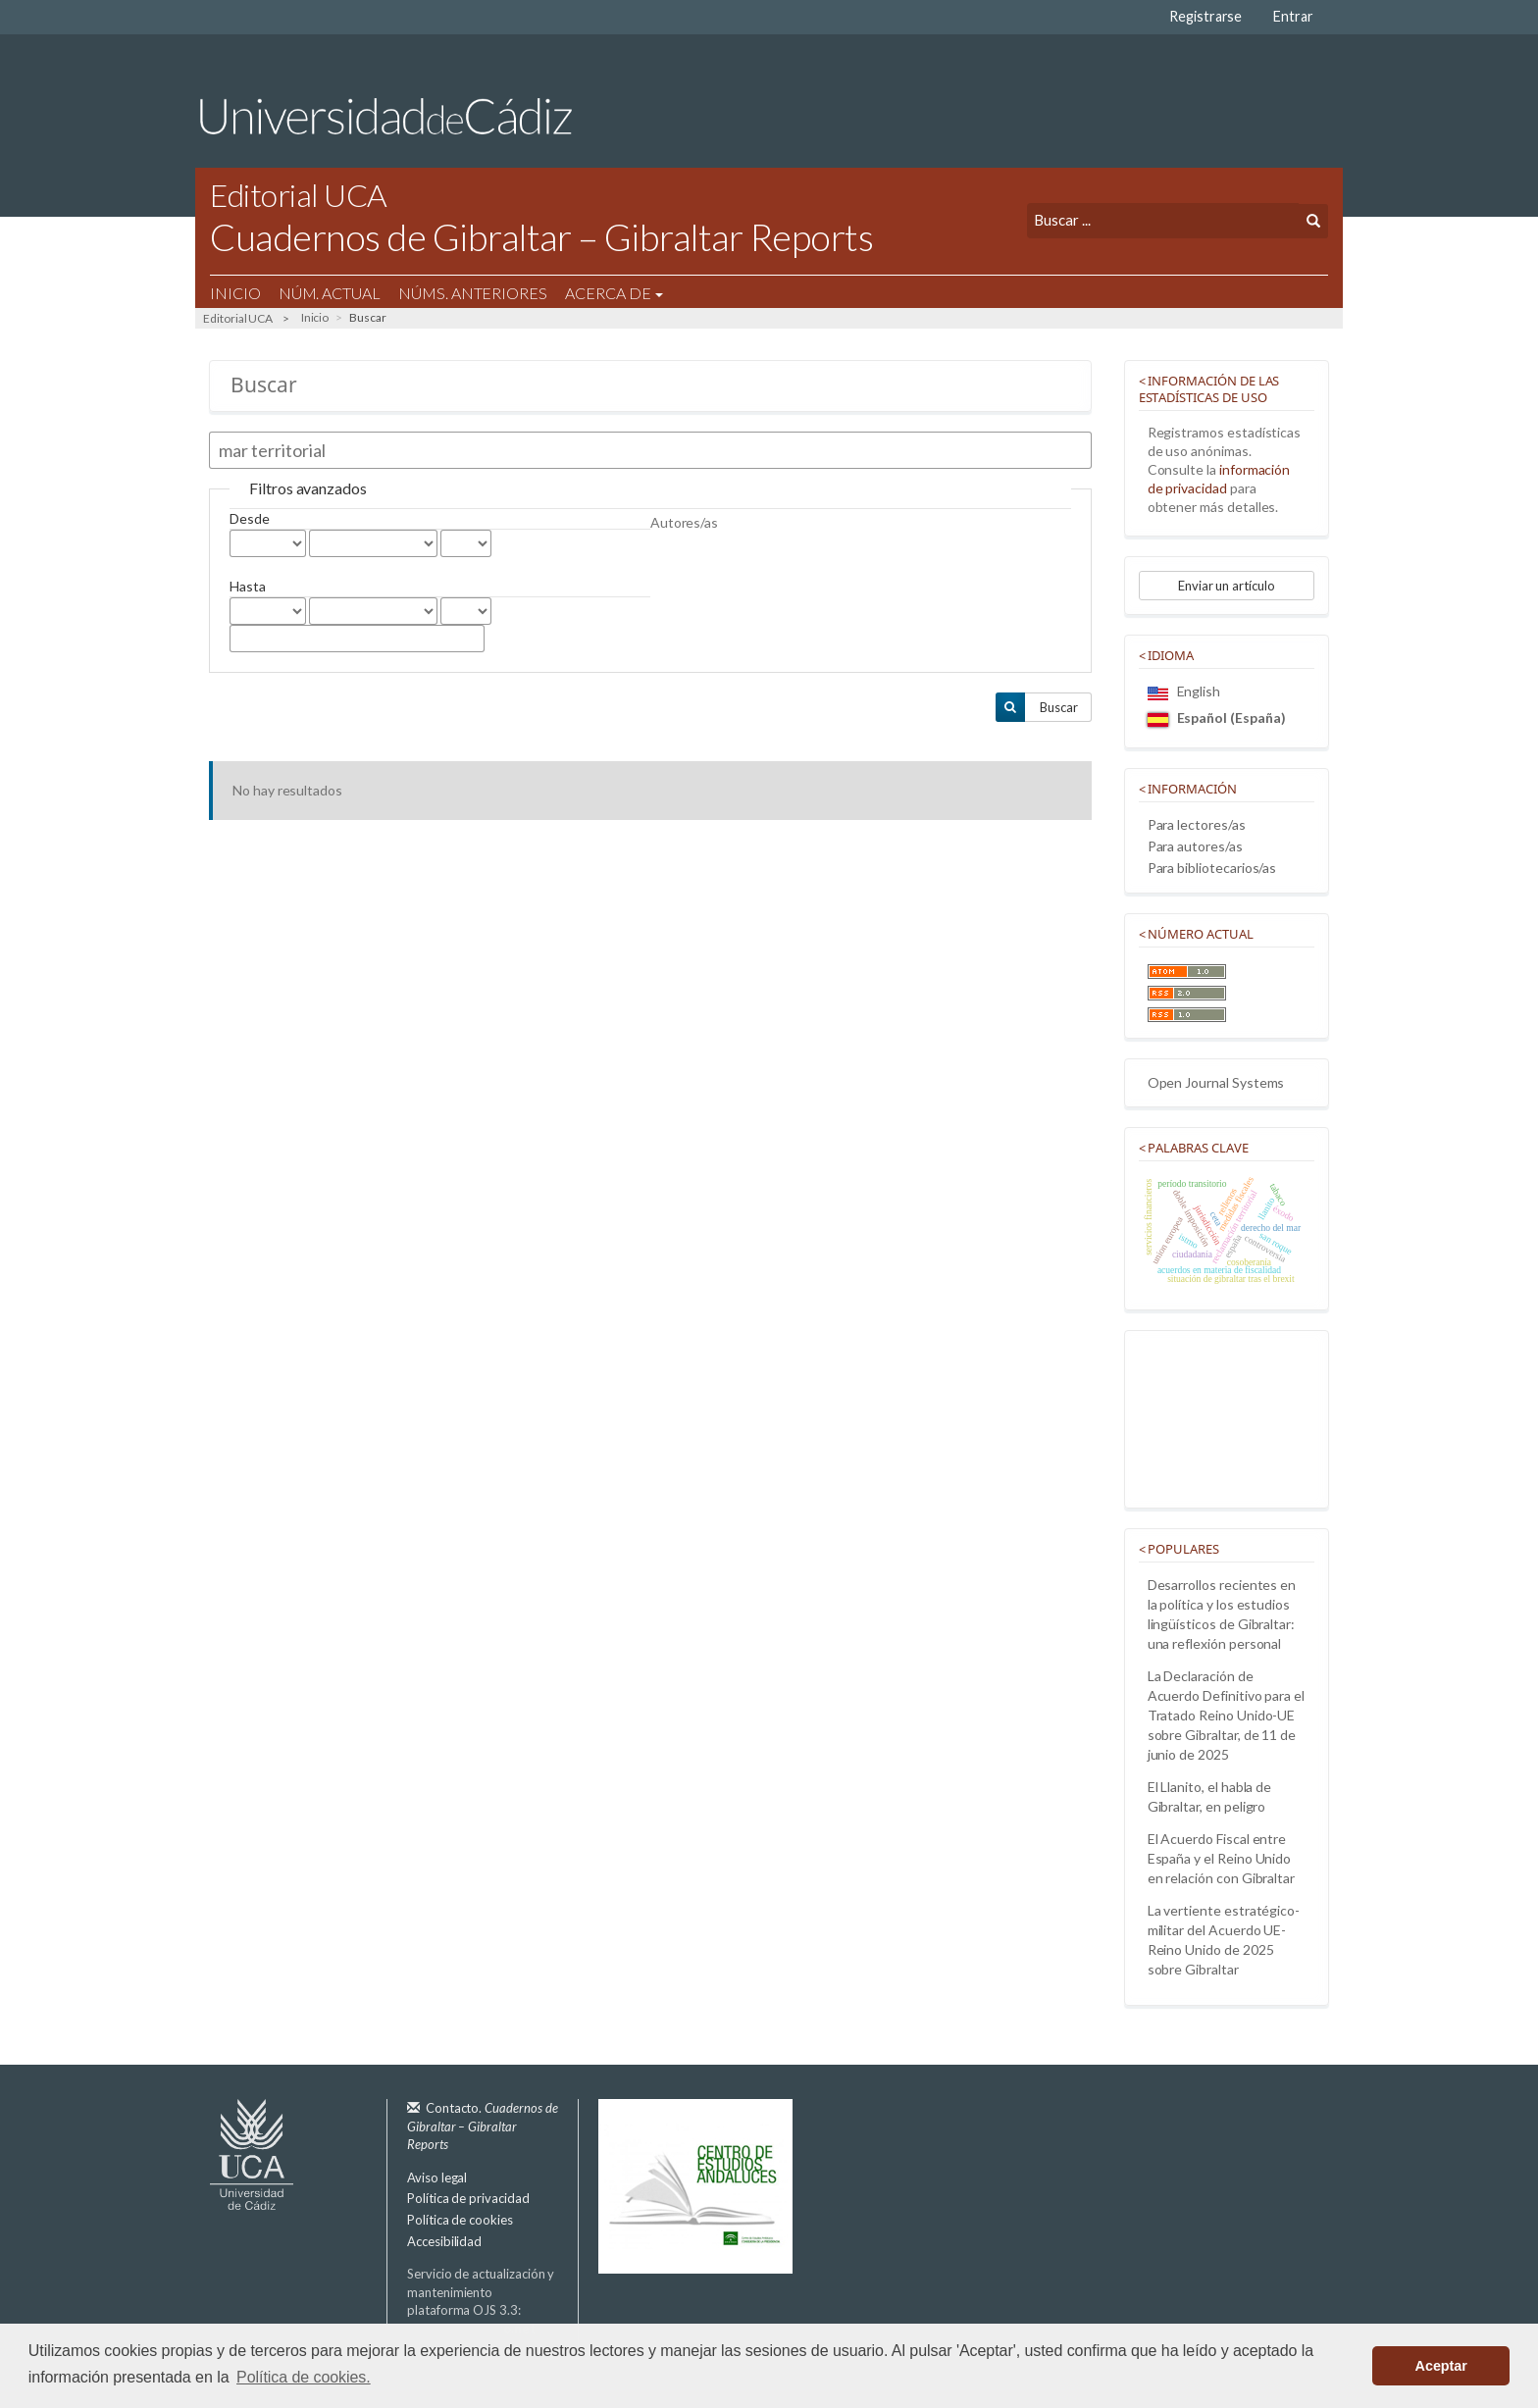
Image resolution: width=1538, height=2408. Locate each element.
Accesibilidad (444, 2241)
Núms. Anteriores (472, 292)
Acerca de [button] (614, 292)
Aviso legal (437, 2177)
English (1184, 691)
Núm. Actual (330, 292)
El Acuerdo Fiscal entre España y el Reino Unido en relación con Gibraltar (1222, 1858)
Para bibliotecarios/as (1212, 867)
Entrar (1293, 16)
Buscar (1059, 707)
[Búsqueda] (1163, 220)
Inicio (235, 292)
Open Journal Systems (1216, 1082)
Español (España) (1217, 717)
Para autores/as (1195, 846)
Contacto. (482, 2126)
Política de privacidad (468, 2198)
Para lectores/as (1197, 824)
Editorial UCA (238, 318)
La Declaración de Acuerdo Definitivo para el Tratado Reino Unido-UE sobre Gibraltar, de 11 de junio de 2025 (1226, 1715)
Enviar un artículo (1226, 585)
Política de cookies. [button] (303, 2377)
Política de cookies (460, 2220)
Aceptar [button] (1441, 2366)
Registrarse (1205, 16)
